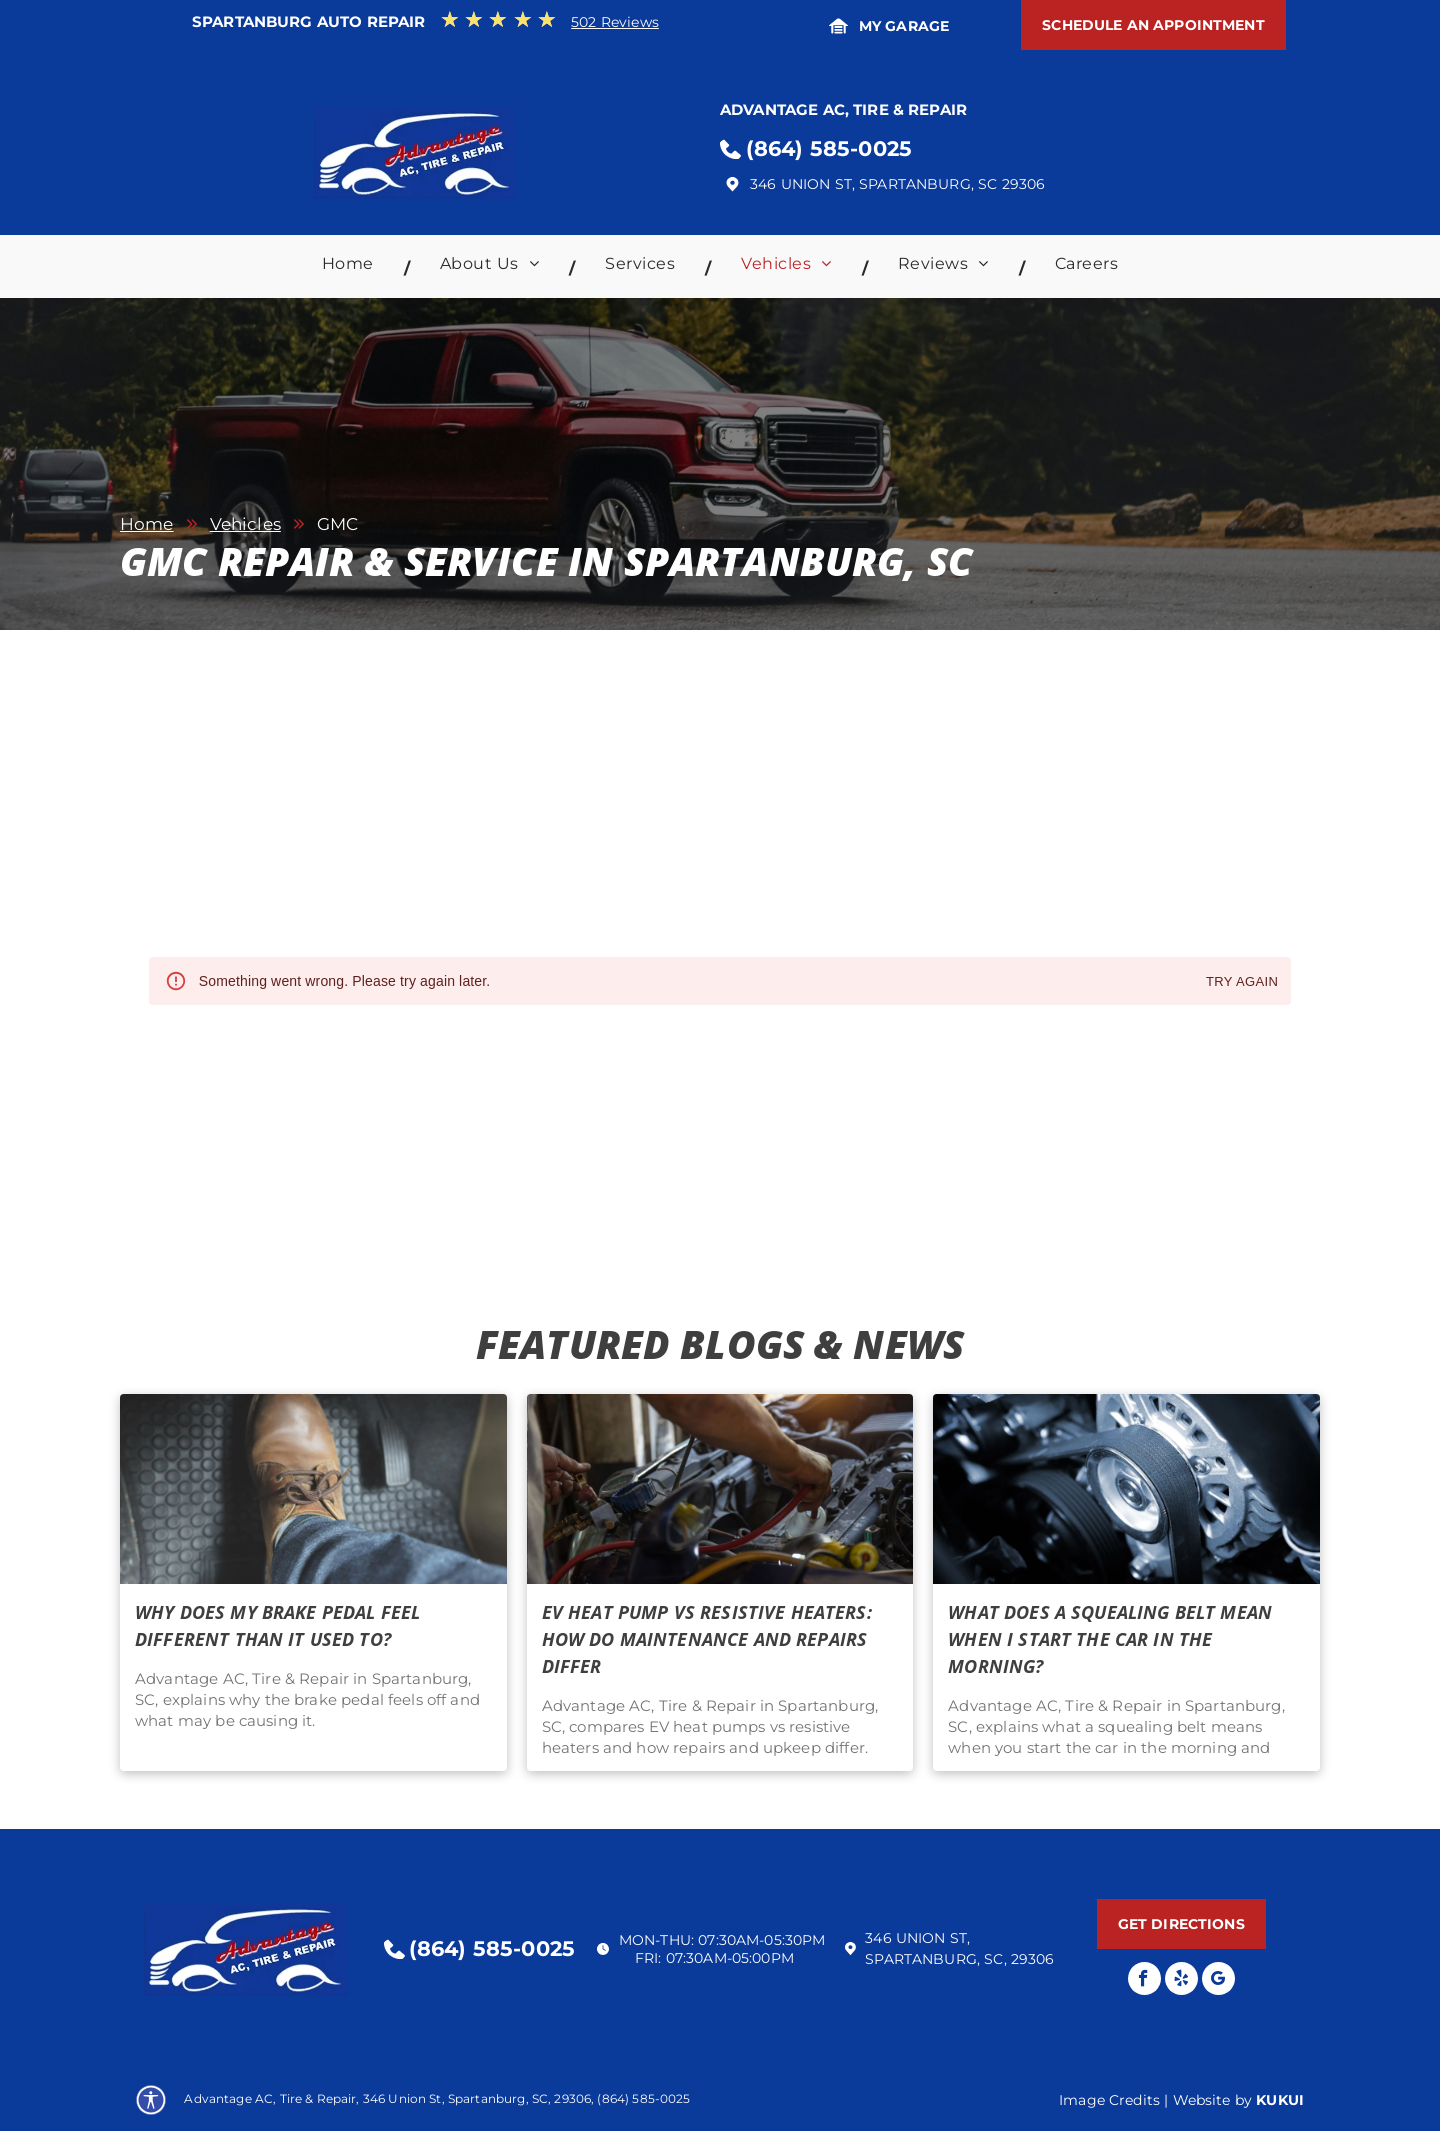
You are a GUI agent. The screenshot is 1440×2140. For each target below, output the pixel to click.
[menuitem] (351, 268)
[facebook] (1144, 1981)
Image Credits (1109, 2100)
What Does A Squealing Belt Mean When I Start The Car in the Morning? (1110, 1639)
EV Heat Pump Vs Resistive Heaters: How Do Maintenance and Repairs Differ (707, 1639)
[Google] (1218, 1981)
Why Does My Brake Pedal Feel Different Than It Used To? (277, 1625)
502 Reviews (615, 22)
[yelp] (1181, 1981)
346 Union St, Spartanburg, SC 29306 (897, 184)
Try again (1242, 982)
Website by (1213, 2100)
